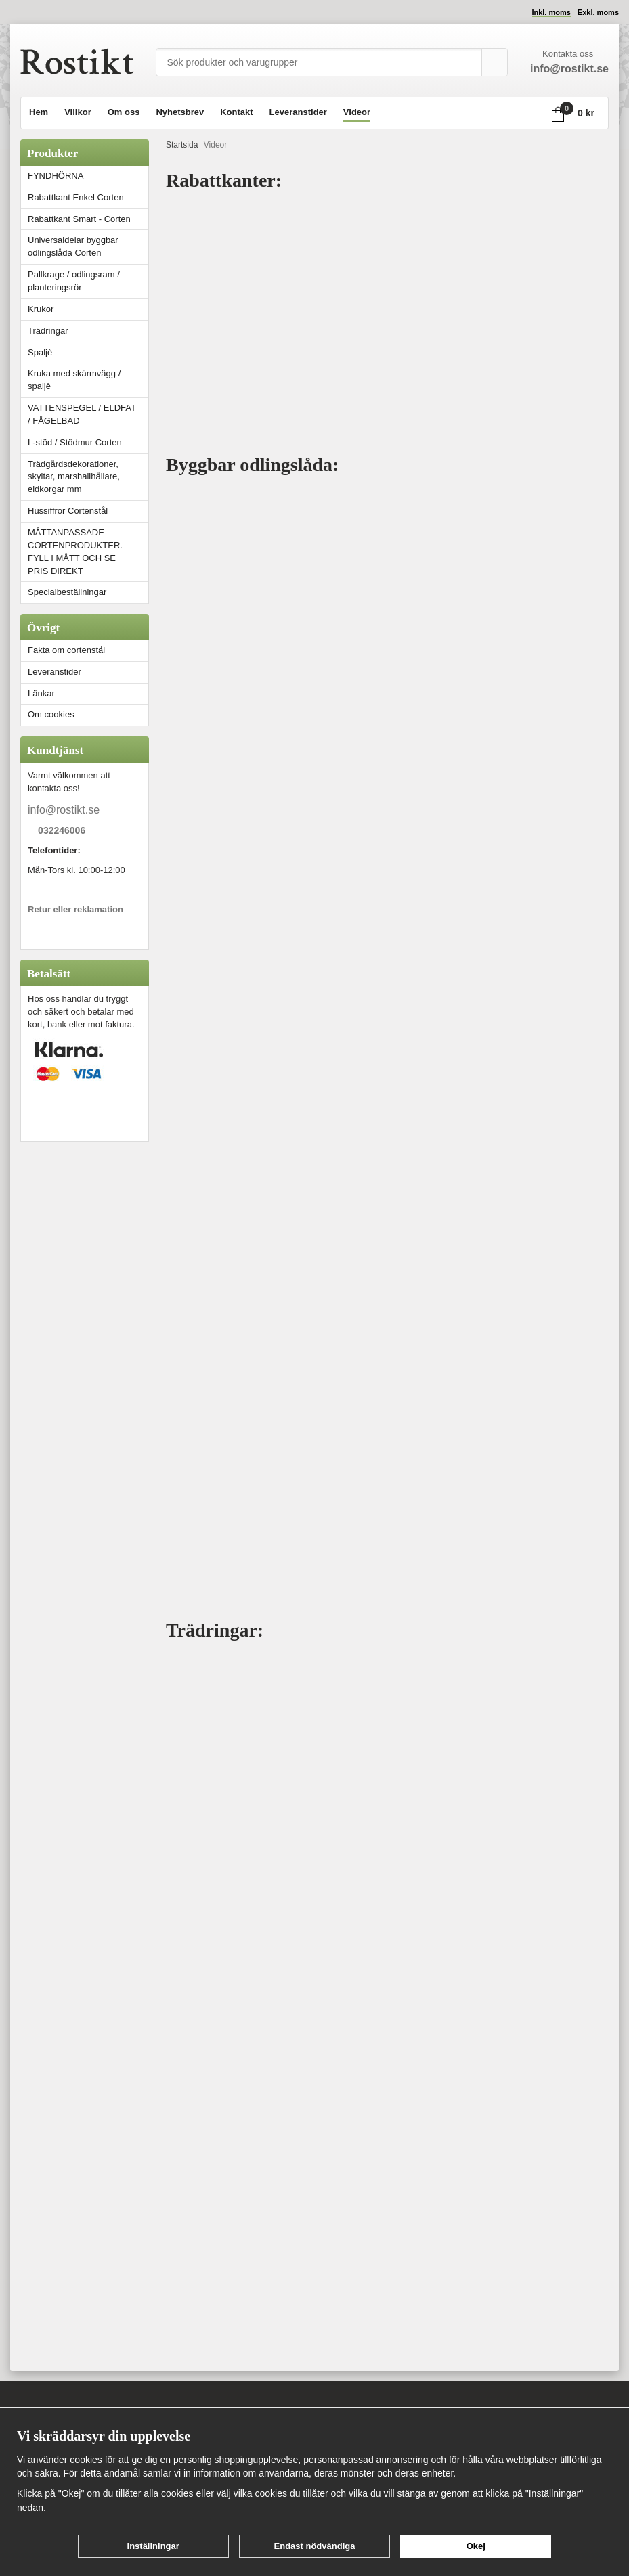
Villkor (77, 112)
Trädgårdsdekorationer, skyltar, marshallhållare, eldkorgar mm (74, 477)
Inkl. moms (551, 12)
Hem (38, 112)
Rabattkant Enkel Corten (76, 197)
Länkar (41, 693)
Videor (356, 112)
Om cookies (51, 714)
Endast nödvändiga (314, 2546)
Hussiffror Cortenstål (68, 511)
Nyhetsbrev (180, 112)
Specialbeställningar (67, 592)
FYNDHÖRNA (55, 176)
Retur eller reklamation (75, 909)
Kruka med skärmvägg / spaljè (74, 379)
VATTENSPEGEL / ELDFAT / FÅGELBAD (82, 414)
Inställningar (153, 2546)
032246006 (61, 831)
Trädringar (48, 331)
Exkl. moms (598, 12)
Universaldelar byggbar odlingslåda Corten (88, 246)
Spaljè (40, 352)
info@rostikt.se (64, 810)
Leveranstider (298, 112)
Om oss (124, 112)
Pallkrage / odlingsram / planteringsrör (74, 280)
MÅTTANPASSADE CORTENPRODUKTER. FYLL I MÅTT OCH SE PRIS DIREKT (75, 551)
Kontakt (236, 112)
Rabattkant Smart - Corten (88, 219)
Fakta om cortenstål (66, 650)
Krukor (40, 309)
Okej (476, 2546)
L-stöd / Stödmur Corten (88, 442)
